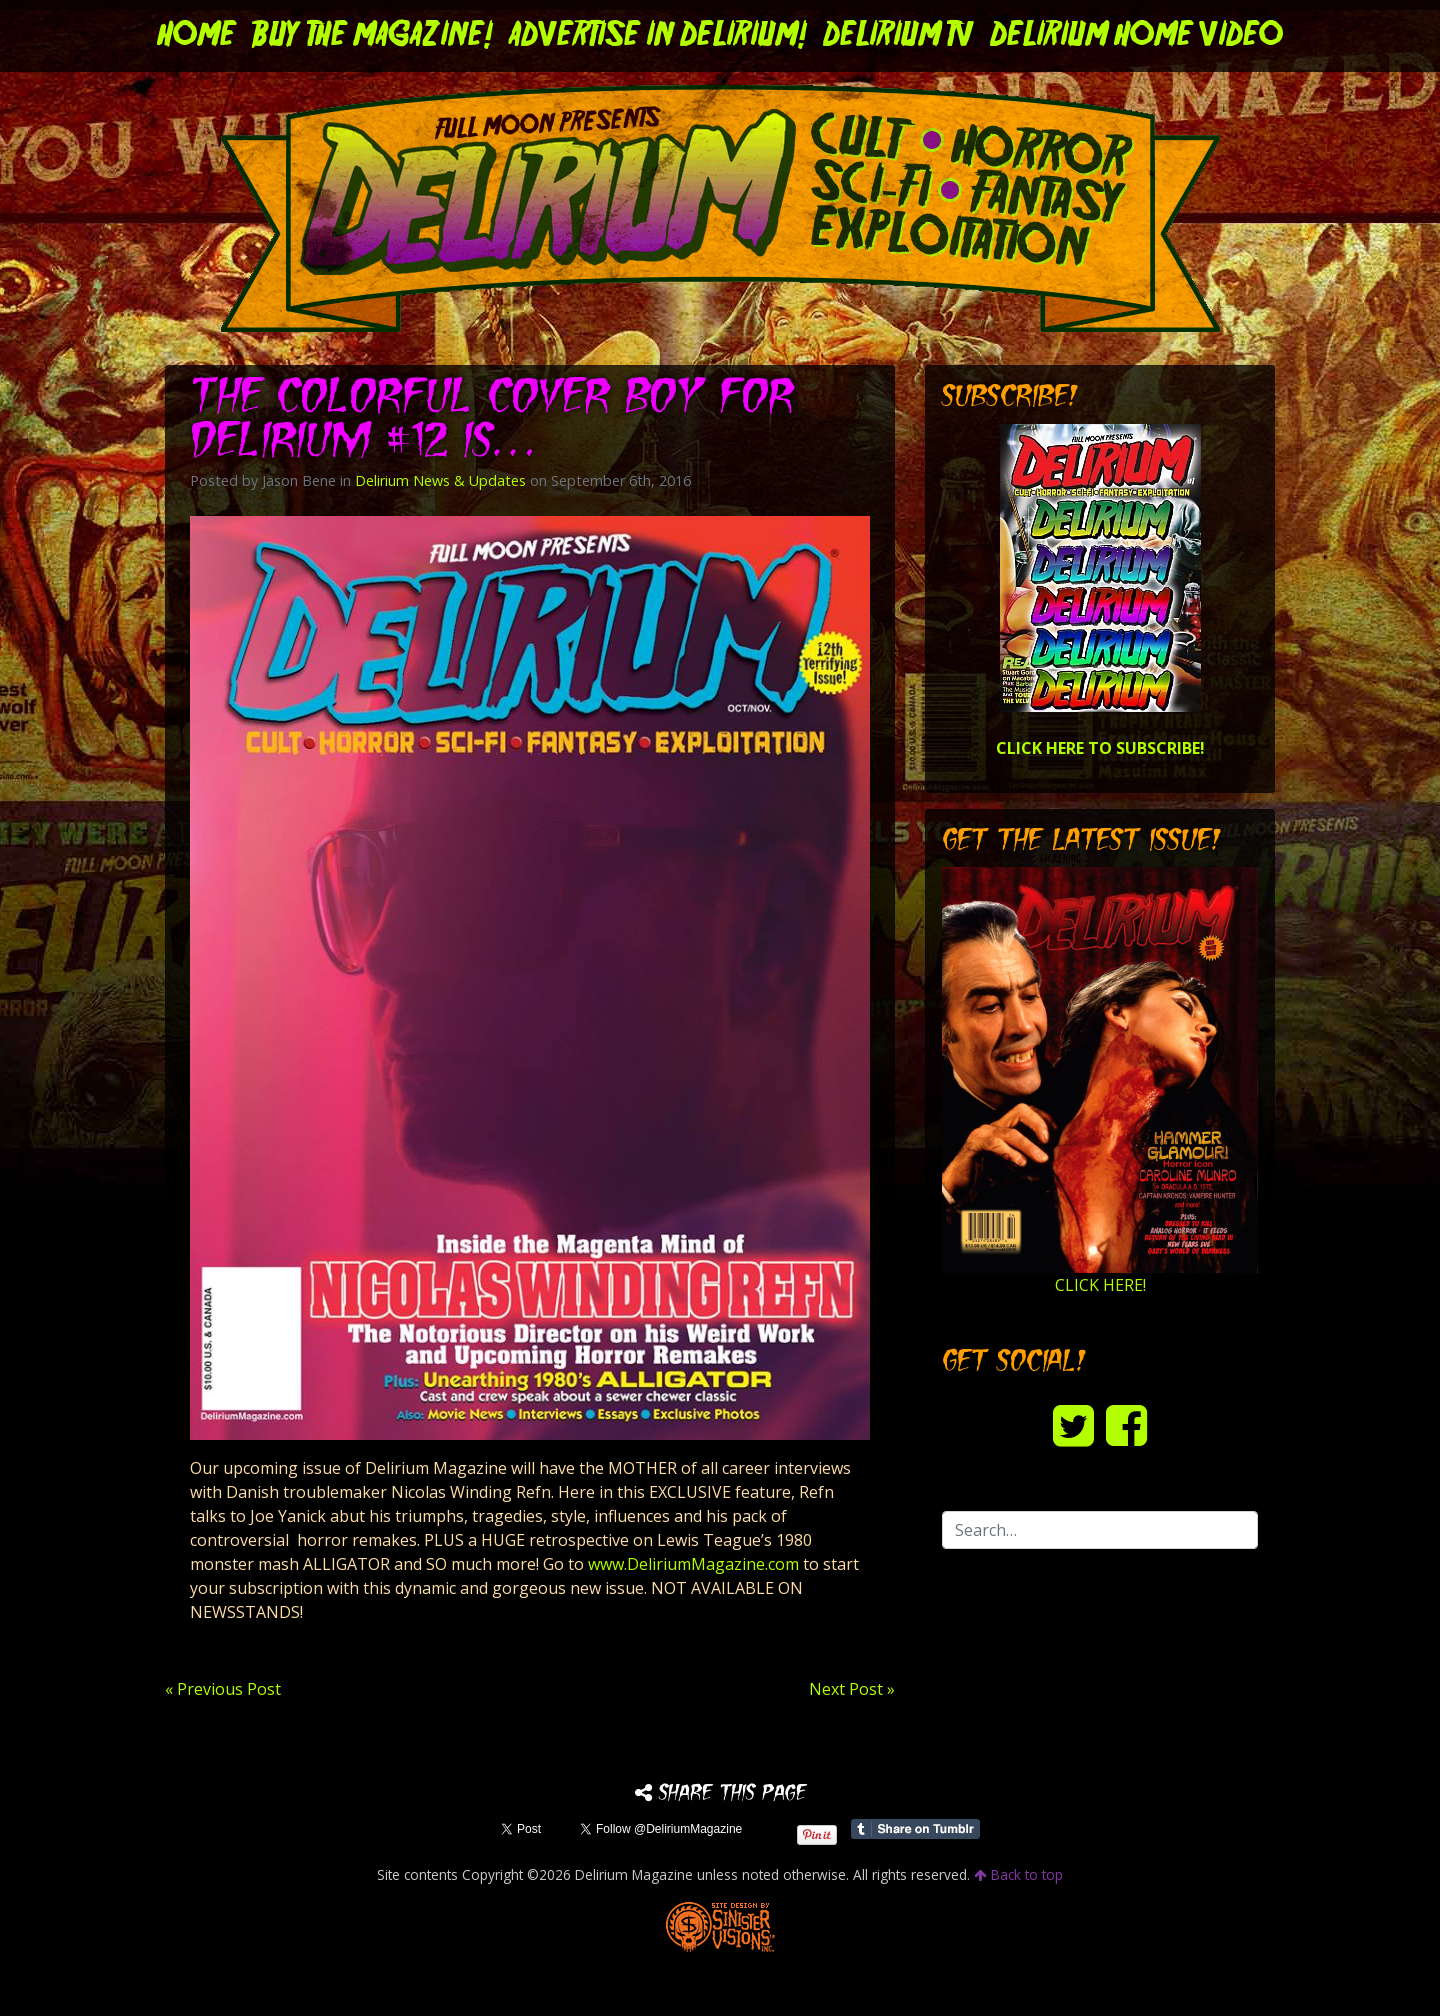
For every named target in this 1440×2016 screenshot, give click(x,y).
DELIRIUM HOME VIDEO (1136, 36)
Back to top (1018, 1874)
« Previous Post (223, 1689)
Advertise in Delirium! (658, 36)
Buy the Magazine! (372, 36)
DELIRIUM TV (898, 36)
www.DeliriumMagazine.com (693, 1564)
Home (196, 36)
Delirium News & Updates (440, 480)
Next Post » (852, 1689)
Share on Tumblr (915, 1829)
